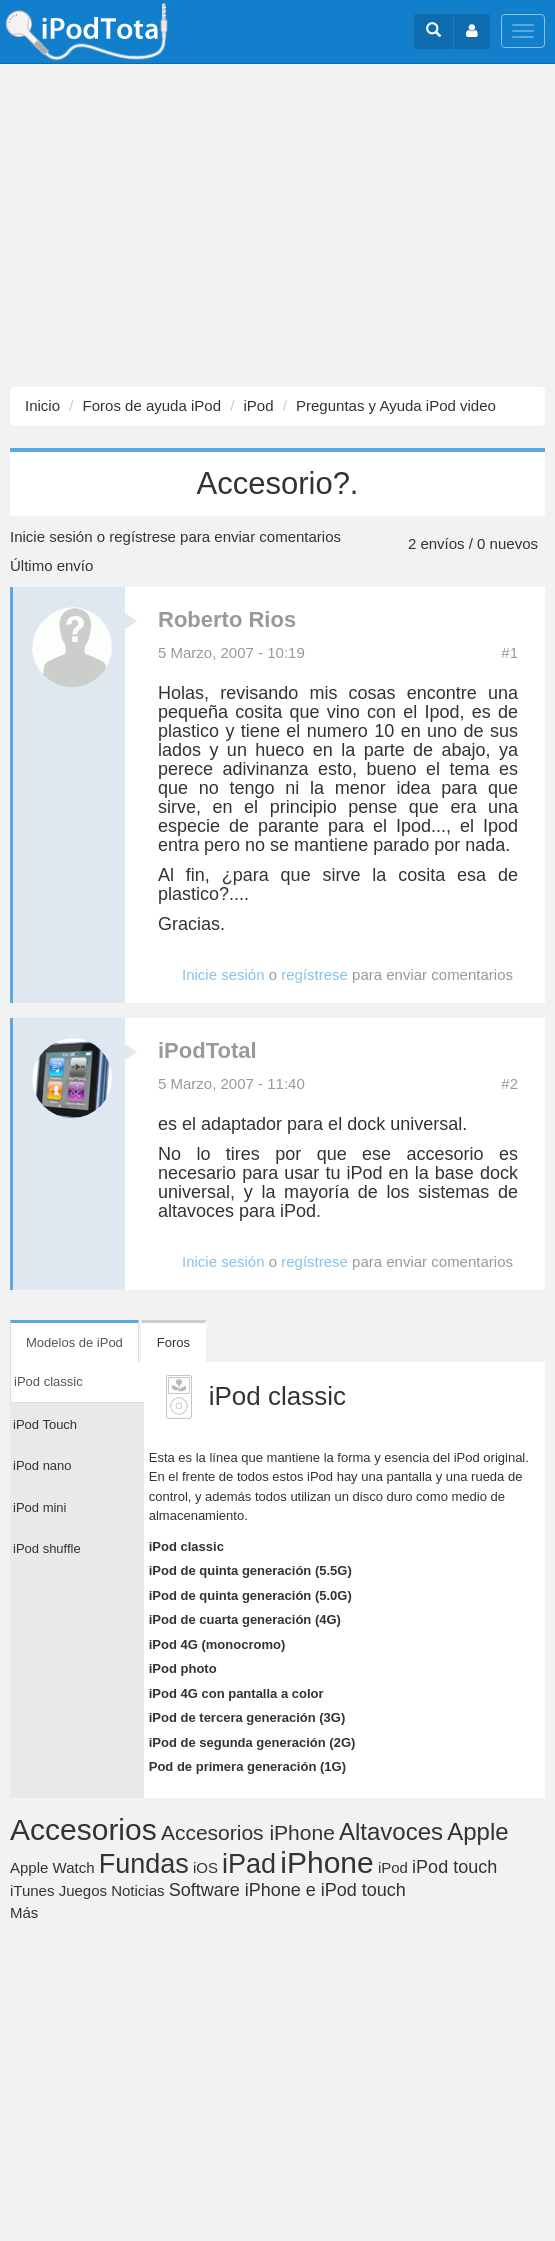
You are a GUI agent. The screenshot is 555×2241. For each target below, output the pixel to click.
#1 (509, 652)
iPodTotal (207, 1050)
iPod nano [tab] (42, 1465)
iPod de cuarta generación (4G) (245, 1619)
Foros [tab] (173, 1342)
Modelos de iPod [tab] (74, 1342)
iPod (258, 405)
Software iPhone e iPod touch (287, 1890)
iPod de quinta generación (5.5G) (250, 1570)
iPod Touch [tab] (45, 1424)
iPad (249, 1864)
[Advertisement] (277, 226)
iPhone (326, 1862)
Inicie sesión (51, 536)
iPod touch (454, 1867)
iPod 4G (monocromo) (217, 1644)
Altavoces (391, 1831)
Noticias (137, 1890)
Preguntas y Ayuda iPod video (396, 405)
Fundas (144, 1864)
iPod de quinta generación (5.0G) (250, 1595)
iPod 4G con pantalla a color (236, 1693)
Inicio (42, 405)
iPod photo (183, 1668)
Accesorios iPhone (248, 1832)
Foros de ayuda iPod (152, 405)
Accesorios (83, 1829)
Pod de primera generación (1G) (247, 1766)
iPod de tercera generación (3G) (247, 1717)
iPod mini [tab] (39, 1507)
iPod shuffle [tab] (47, 1548)
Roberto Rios (227, 619)
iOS (205, 1867)
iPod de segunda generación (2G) (252, 1742)
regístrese (142, 536)
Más (24, 1912)
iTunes (32, 1890)
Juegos (83, 1890)
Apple (477, 1831)
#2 (509, 1083)
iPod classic (186, 1546)
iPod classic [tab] (48, 1381)
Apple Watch (52, 1867)
